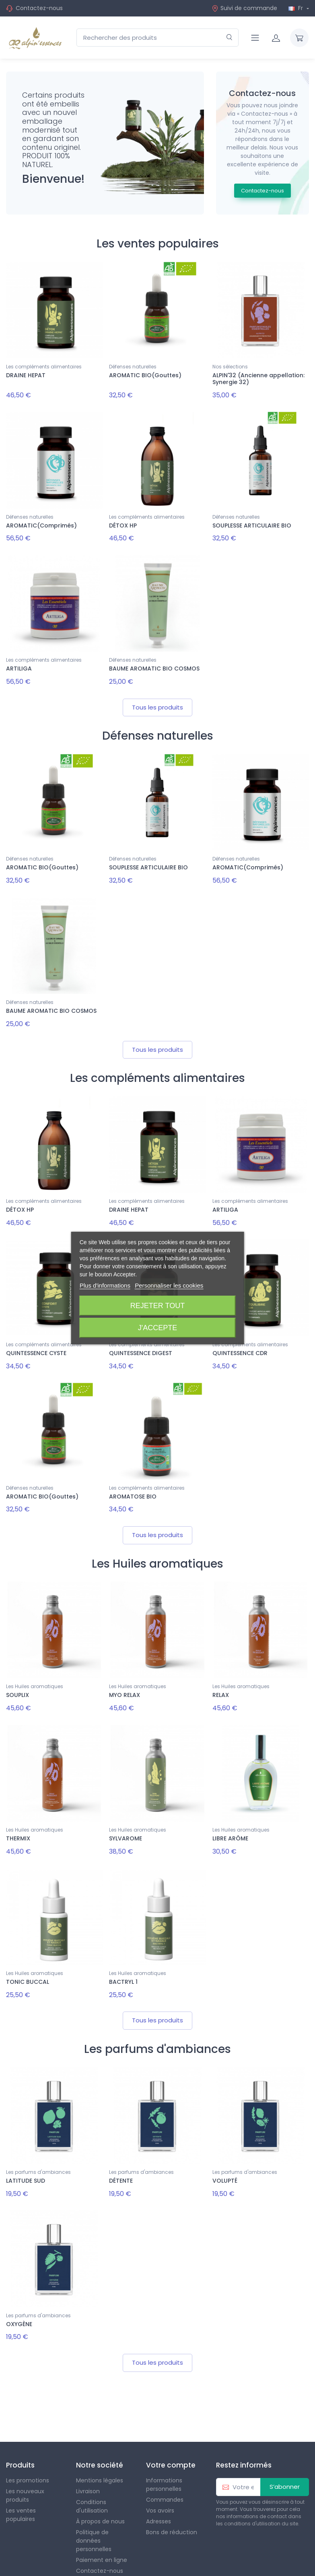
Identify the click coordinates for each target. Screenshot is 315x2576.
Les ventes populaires (21, 2485)
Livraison (88, 2462)
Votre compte (171, 2435)
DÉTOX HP (123, 523)
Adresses (158, 2492)
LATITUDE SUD (25, 2156)
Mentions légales (99, 2451)
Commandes (164, 2470)
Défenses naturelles (132, 366)
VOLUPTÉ (224, 2156)
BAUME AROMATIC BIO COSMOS (154, 664)
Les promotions (27, 2451)
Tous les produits (157, 700)
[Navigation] (255, 38)
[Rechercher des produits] (157, 38)
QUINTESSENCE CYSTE (36, 1339)
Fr (296, 8)
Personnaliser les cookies (169, 1285)
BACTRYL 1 (123, 1959)
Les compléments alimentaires (44, 366)
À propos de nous (100, 2492)
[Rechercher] (229, 38)
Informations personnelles (164, 2455)
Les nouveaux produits (25, 2466)
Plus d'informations (105, 1285)
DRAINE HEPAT (25, 375)
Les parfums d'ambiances (38, 2147)
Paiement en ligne (101, 2531)
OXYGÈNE (19, 2297)
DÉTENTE (121, 2156)
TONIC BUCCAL (27, 1959)
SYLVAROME (125, 1818)
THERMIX (18, 1818)
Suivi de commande (244, 8)
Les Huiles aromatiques (34, 1668)
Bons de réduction (171, 2503)
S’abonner (285, 2457)
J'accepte (157, 1328)
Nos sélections (230, 366)
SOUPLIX (17, 1677)
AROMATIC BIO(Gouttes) (145, 375)
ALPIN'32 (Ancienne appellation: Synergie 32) (258, 378)
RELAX (220, 1677)
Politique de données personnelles (93, 2511)
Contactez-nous (39, 8)
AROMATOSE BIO (132, 1480)
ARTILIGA (19, 664)
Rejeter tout (157, 1306)
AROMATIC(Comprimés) (41, 523)
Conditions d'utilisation (92, 2477)
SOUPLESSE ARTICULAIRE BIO (251, 523)
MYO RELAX (124, 1677)
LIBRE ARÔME (230, 1818)
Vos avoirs (160, 2481)
